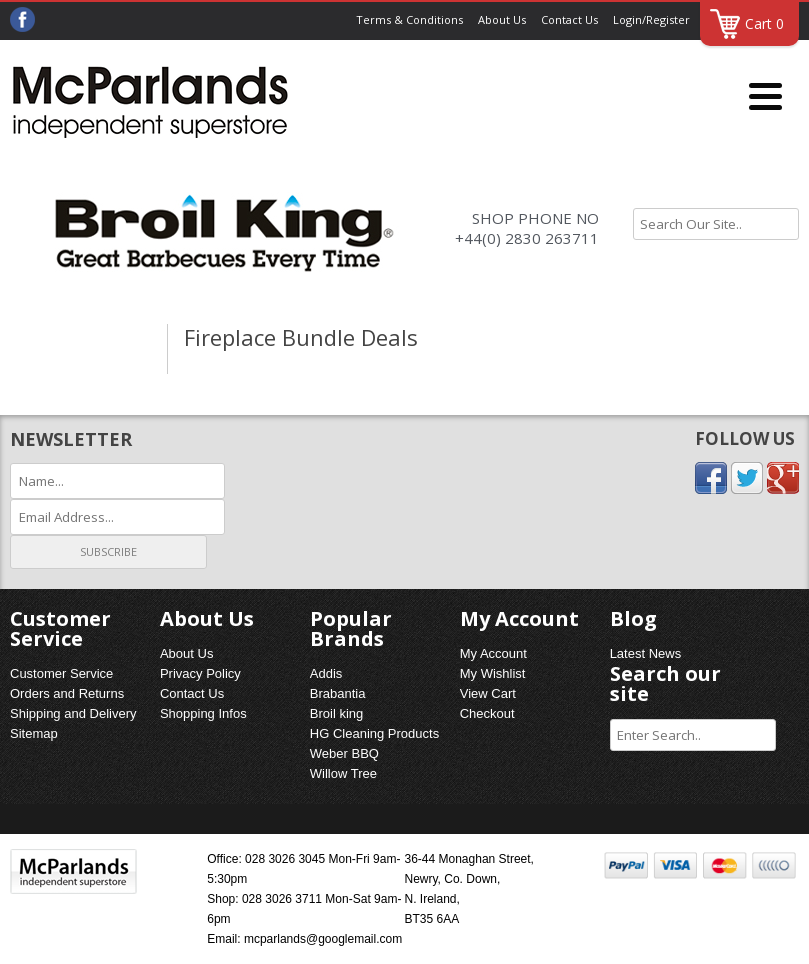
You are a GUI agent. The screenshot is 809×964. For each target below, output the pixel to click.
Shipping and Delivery (73, 713)
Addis (326, 673)
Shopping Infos (203, 713)
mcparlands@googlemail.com (323, 939)
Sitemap (34, 733)
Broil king (336, 713)
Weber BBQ (344, 753)
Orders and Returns (67, 693)
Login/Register (651, 19)
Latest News (646, 653)
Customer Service (61, 673)
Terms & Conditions (409, 19)
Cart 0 (764, 23)
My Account (493, 653)
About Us (502, 19)
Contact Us (569, 19)
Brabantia (338, 693)
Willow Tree (343, 773)
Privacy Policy (200, 673)
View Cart (488, 693)
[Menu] (765, 97)
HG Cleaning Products (374, 733)
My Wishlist (493, 673)
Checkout (487, 713)
